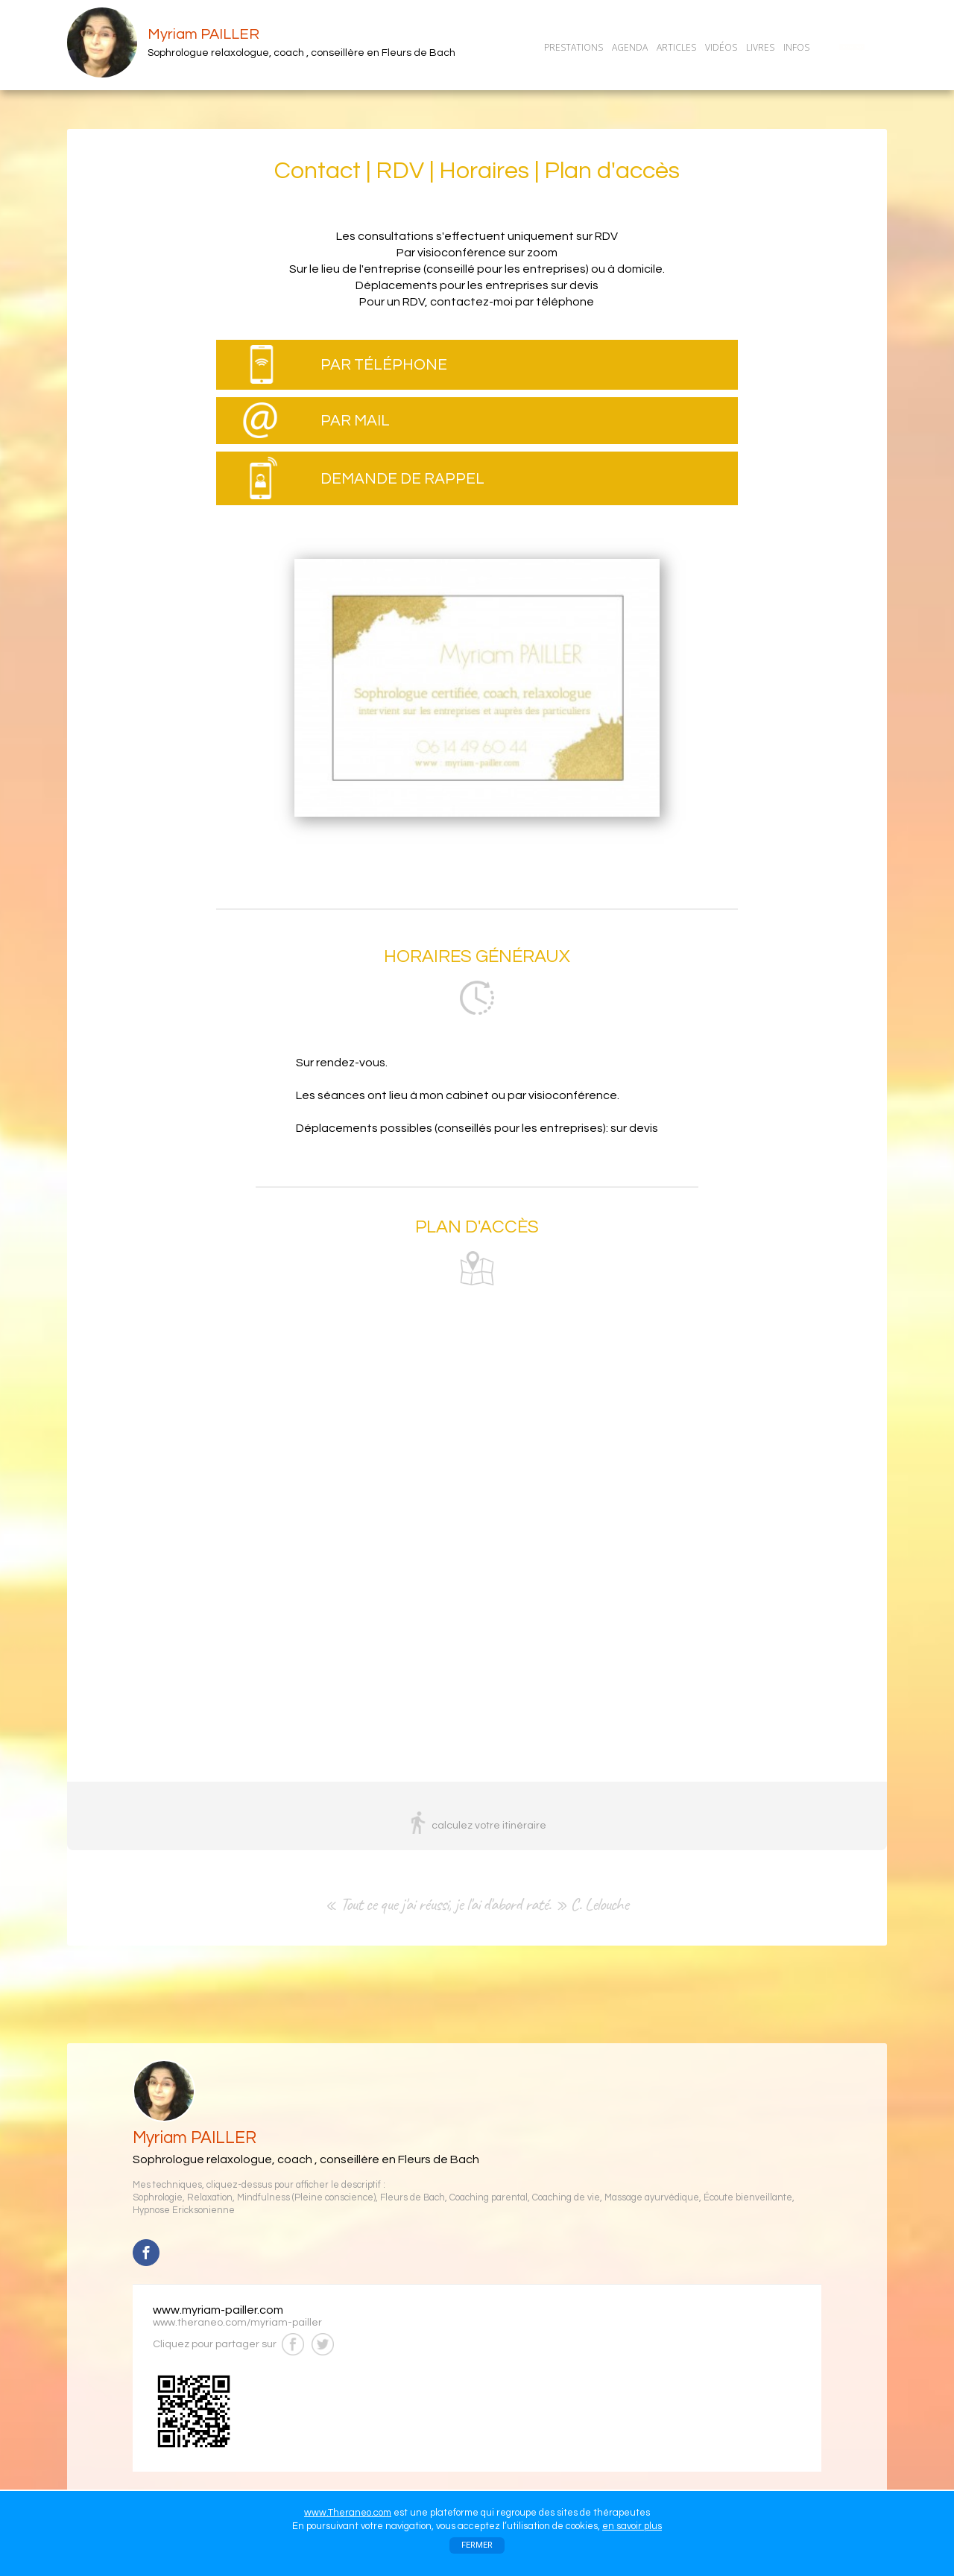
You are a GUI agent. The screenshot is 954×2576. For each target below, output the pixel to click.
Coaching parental (488, 2198)
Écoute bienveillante (748, 2198)
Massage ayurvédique (651, 2198)
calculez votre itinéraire (489, 1825)
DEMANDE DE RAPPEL (402, 479)
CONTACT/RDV (852, 46)
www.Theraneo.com (347, 2512)
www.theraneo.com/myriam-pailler (237, 2322)
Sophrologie (158, 2198)
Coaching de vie (566, 2198)
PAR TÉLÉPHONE (383, 365)
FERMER (477, 2545)
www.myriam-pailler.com (218, 2310)
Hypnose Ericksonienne (184, 2210)
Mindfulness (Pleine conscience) (306, 2198)
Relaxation (210, 2198)
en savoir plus (632, 2526)
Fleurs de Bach (412, 2198)
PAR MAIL (355, 420)
